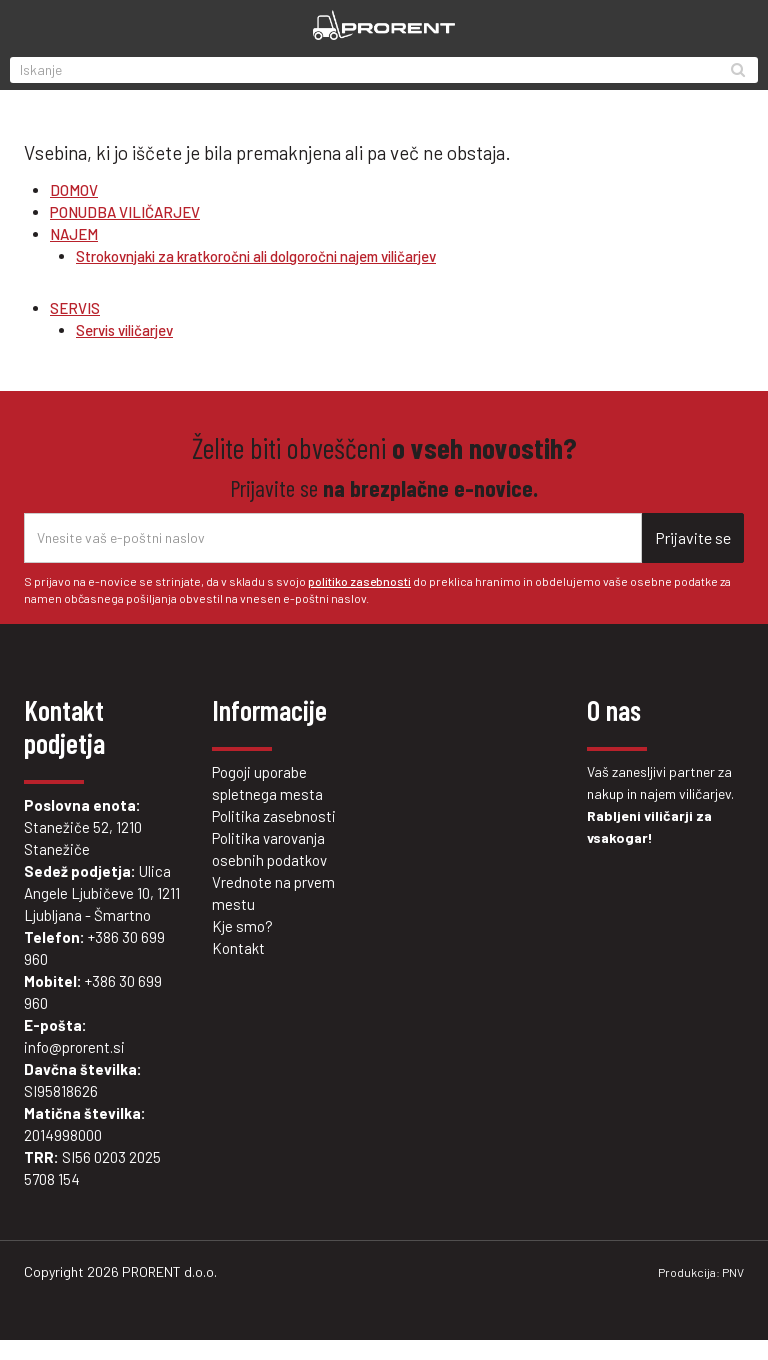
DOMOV (74, 190)
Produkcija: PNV (701, 1272)
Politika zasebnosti (274, 816)
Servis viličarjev (124, 330)
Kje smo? (242, 926)
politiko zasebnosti (359, 581)
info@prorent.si (74, 1047)
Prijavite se (693, 537)
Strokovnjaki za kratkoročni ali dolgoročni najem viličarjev (256, 256)
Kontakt (238, 948)
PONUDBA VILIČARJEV (125, 212)
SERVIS (75, 308)
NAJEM (74, 234)
